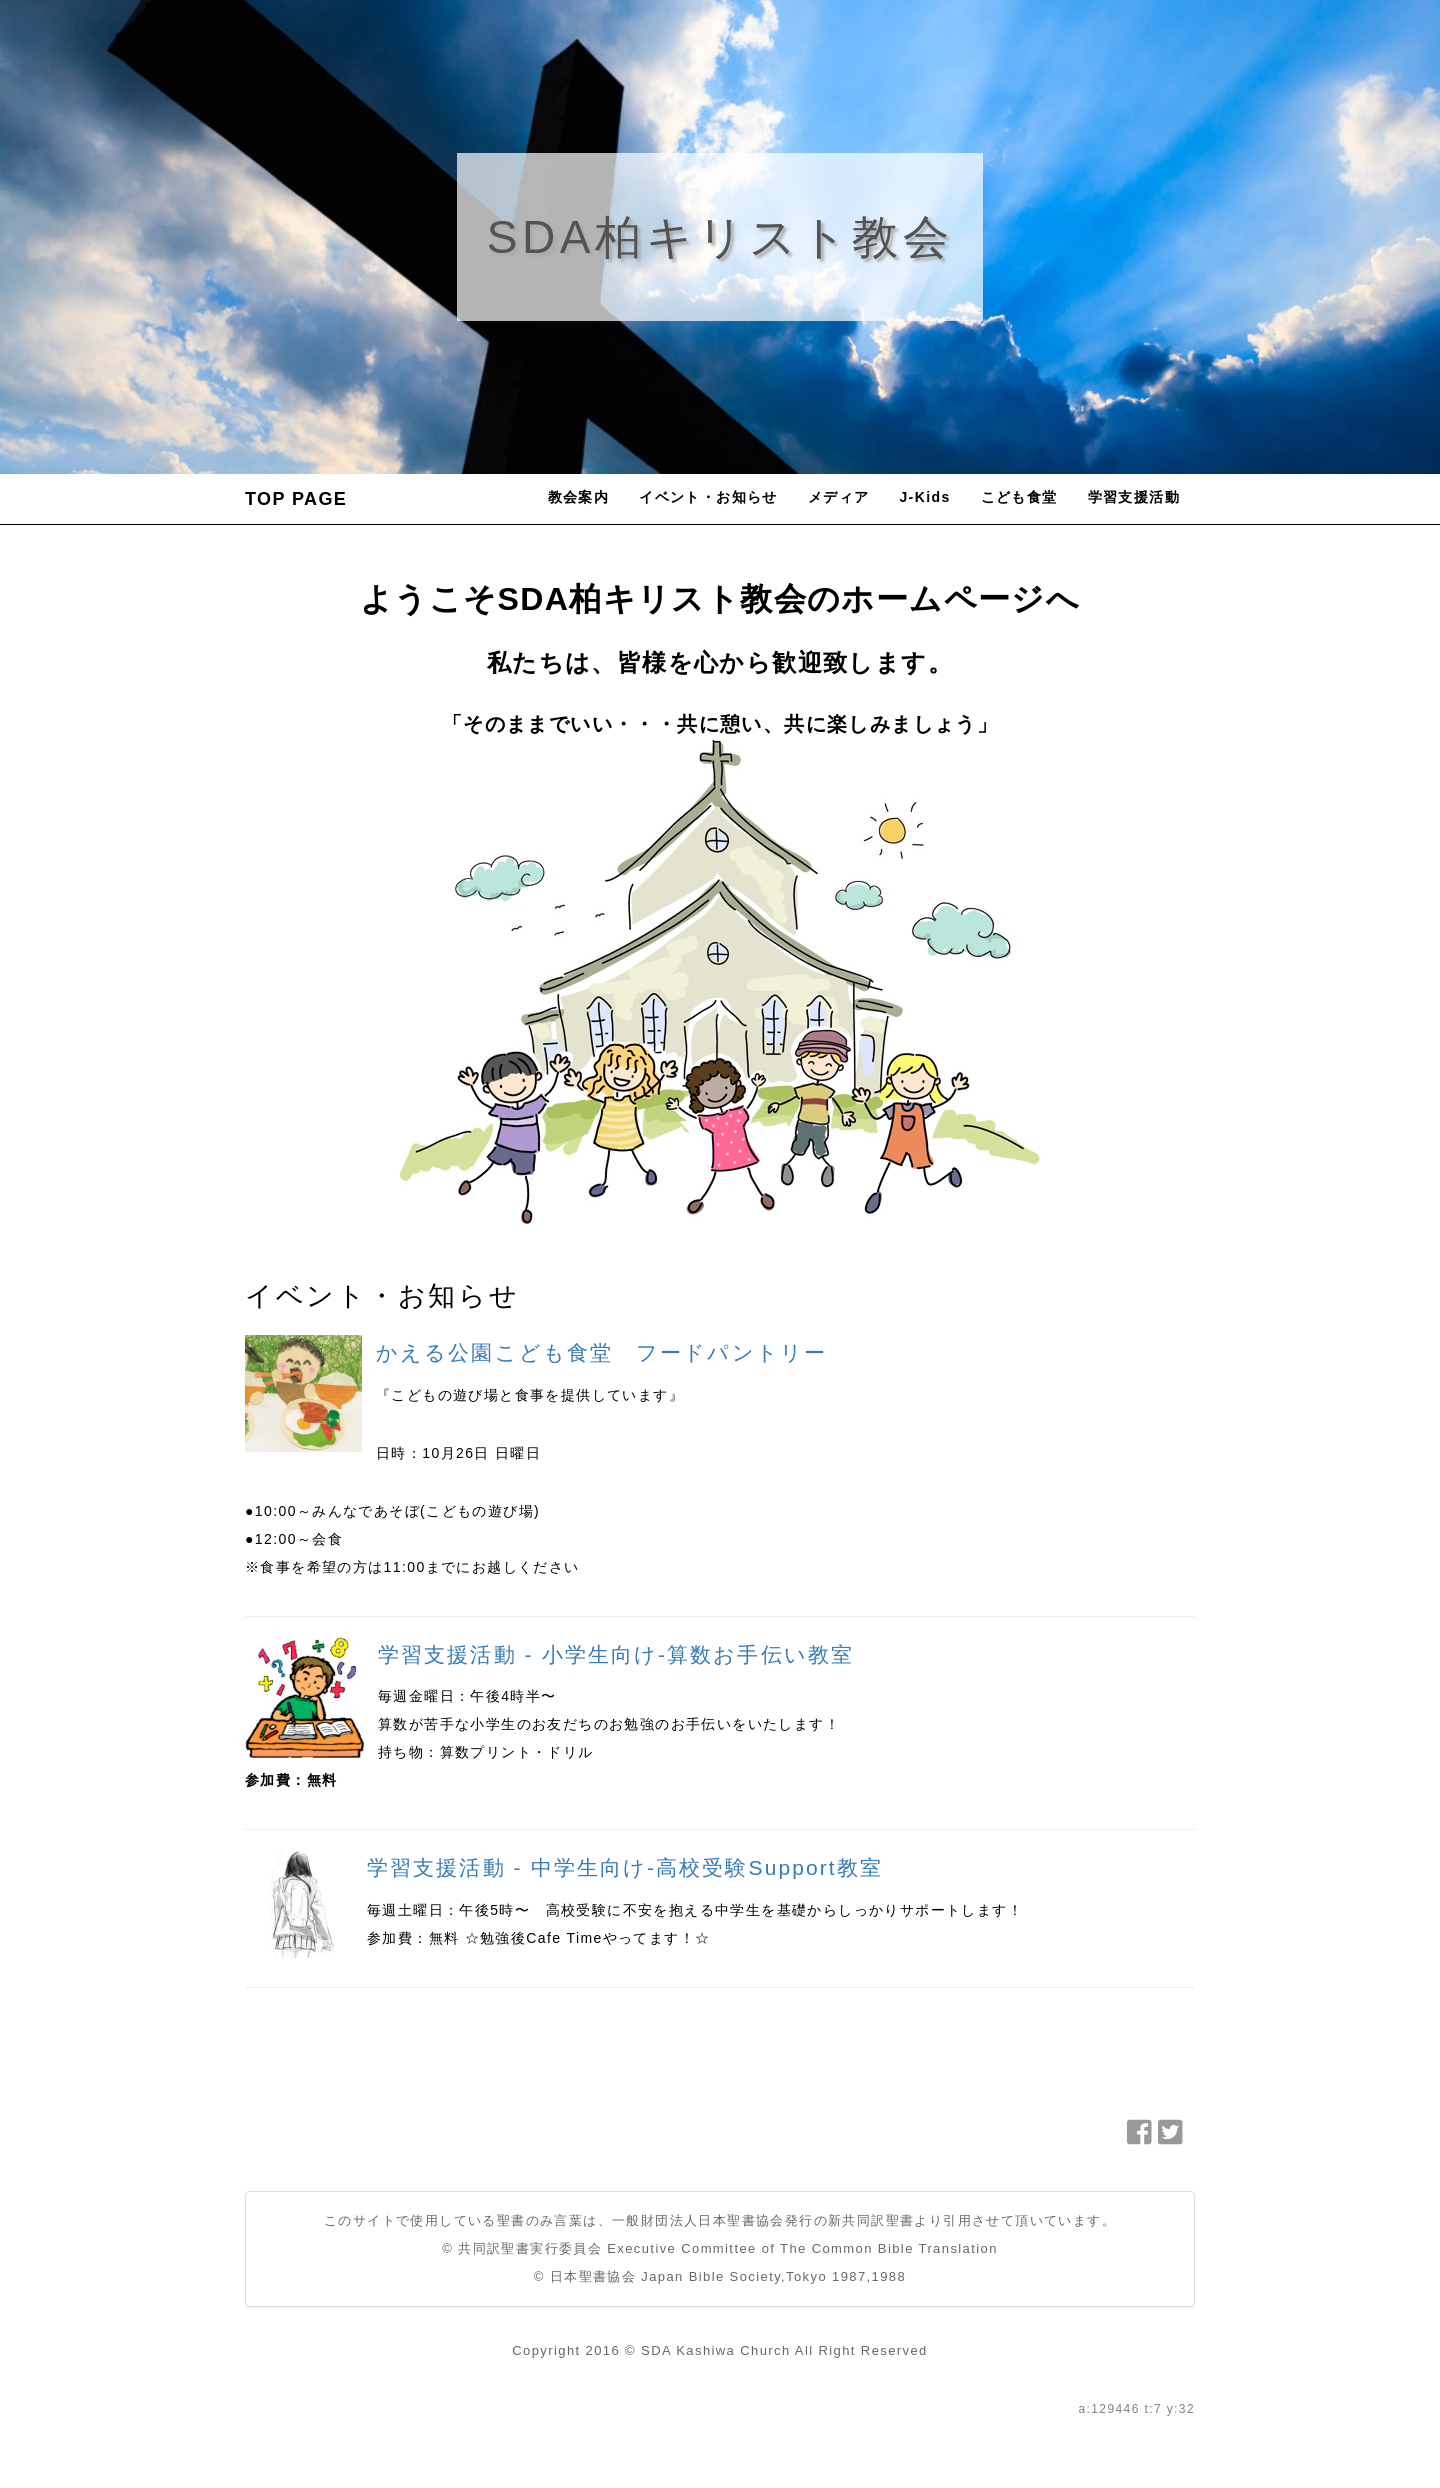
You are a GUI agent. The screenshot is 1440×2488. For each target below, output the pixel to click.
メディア (839, 497)
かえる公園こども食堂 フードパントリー (601, 1352)
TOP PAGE (296, 499)
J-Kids (924, 497)
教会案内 (579, 497)
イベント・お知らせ (708, 497)
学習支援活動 (1134, 497)
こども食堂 (1019, 497)
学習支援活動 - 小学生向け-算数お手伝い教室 (616, 1654)
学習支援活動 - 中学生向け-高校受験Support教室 (625, 1867)
